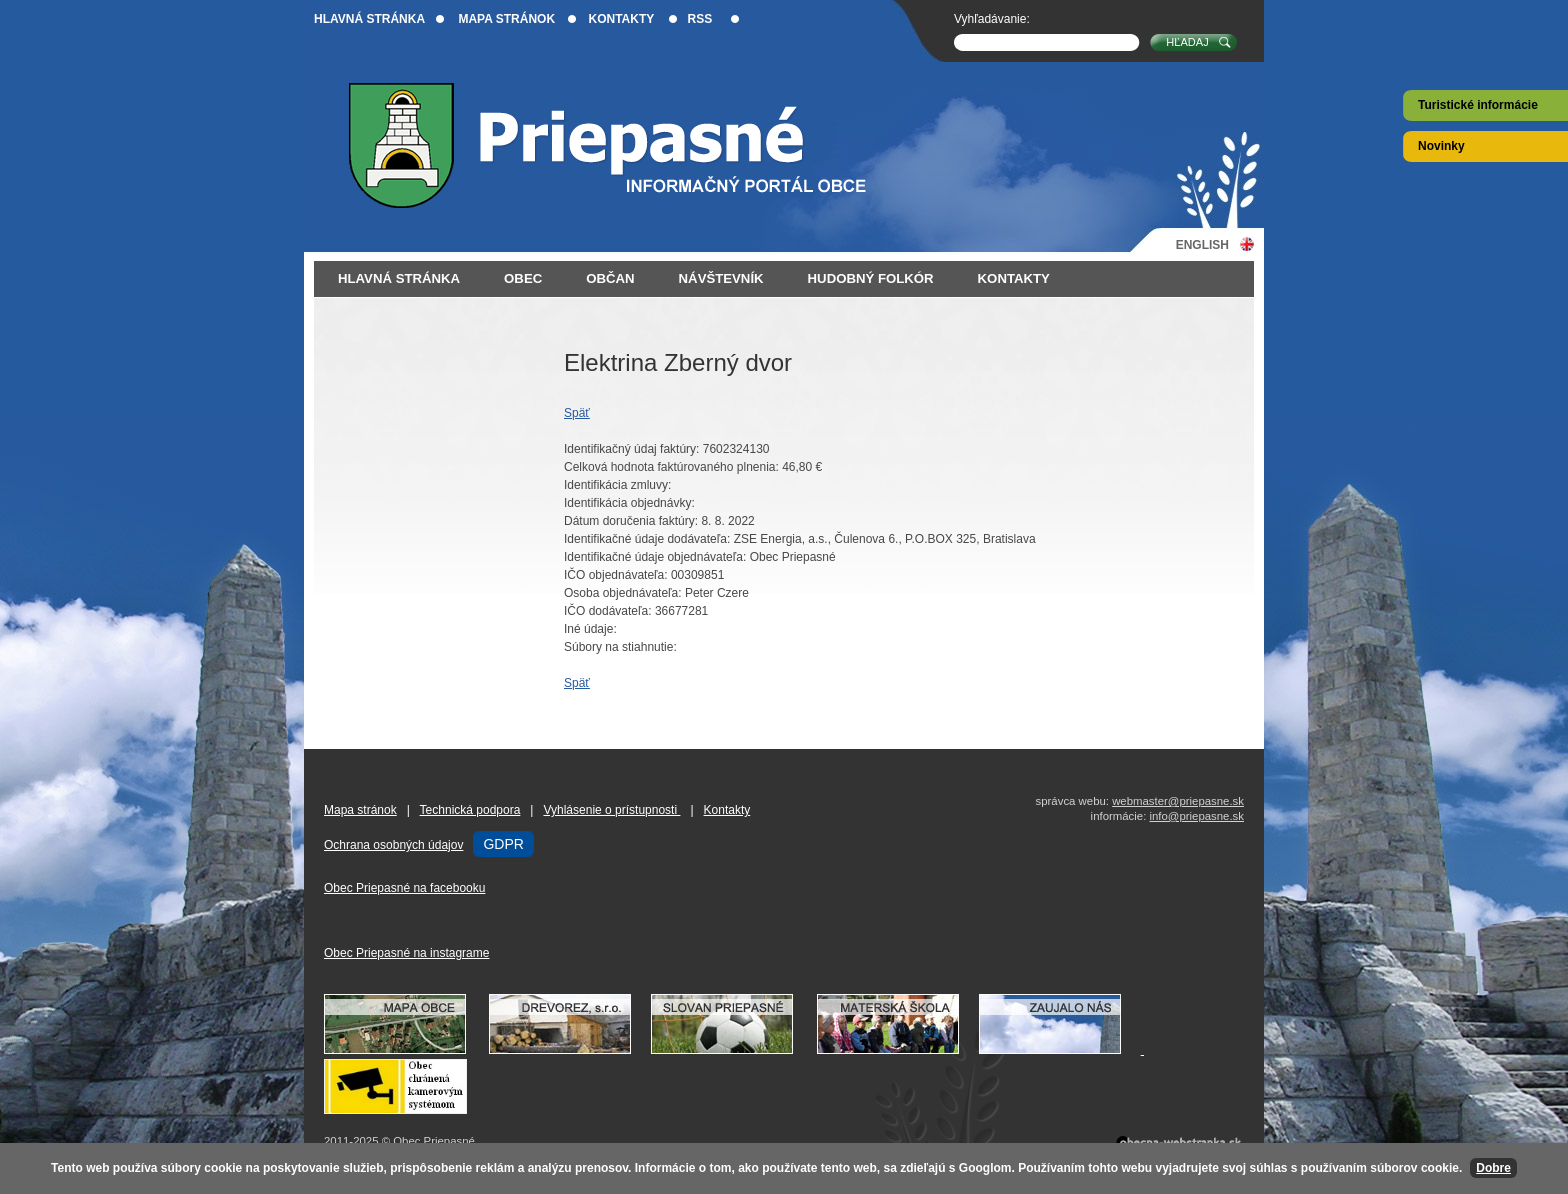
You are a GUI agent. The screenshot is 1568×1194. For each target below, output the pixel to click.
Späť (577, 413)
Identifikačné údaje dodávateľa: (647, 539)
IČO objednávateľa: (616, 575)
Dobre (1493, 1168)
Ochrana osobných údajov (393, 845)
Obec (523, 278)
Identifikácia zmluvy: (617, 485)
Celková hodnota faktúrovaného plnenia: (671, 467)
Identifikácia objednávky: (629, 503)
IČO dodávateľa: (608, 611)
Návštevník (721, 278)
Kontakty (621, 19)
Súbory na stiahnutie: (620, 647)
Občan (610, 278)
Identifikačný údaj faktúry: (631, 449)
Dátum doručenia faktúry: (631, 521)
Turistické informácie (1478, 105)
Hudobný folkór (871, 278)
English (1202, 244)
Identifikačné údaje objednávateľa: (655, 557)
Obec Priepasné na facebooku (404, 888)
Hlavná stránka (369, 19)
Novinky (1441, 146)
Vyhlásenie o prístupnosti (611, 810)
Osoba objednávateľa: (623, 593)
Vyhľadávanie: (992, 19)
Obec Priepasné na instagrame (406, 953)
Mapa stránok (506, 19)
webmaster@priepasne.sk (1178, 801)
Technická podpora (470, 810)
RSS (700, 19)
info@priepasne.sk (1196, 816)
